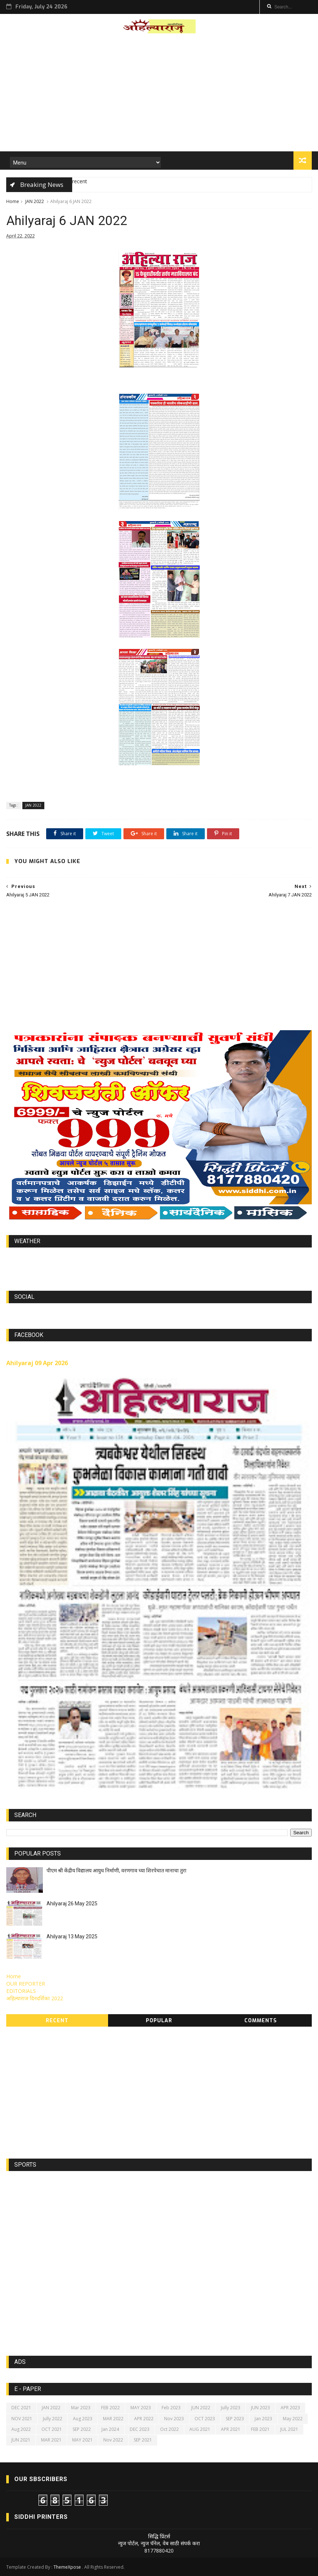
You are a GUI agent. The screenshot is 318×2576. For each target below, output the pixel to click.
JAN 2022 (34, 201)
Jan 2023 (263, 2418)
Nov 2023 (174, 2418)
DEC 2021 (21, 2407)
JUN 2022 (200, 2407)
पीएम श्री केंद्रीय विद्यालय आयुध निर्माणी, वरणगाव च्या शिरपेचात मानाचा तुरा (116, 1870)
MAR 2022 (113, 2418)
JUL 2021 (289, 2429)
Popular (159, 2020)
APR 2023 (290, 2407)
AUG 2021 (199, 2429)
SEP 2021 (143, 2440)
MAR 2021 (51, 2440)
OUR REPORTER (25, 1983)
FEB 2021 (260, 2429)
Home (12, 201)
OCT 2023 (205, 2418)
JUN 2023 (260, 2407)
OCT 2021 (51, 2429)
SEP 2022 (82, 2429)
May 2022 (293, 2418)
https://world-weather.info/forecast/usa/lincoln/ (159, 1264)
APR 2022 (144, 2418)
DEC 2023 (139, 2429)
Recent (57, 2020)
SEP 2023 (235, 2418)
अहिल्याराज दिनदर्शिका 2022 (34, 1998)
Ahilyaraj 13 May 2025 (72, 1936)
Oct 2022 (169, 2429)
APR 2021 (230, 2429)
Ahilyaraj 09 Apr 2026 (37, 1363)
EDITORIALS (21, 1990)
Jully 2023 (230, 2407)
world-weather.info (159, 1258)
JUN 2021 (20, 2440)
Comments (260, 2020)
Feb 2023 (171, 2407)
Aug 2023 (82, 2418)
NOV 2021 (21, 2418)
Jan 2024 (110, 2429)
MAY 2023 (140, 2407)
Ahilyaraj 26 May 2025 (72, 1903)
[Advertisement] (158, 94)
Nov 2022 (113, 2440)
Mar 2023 (80, 2407)
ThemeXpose (67, 2567)
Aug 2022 (21, 2429)
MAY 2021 (82, 2440)
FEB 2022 (110, 2407)
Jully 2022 (52, 2418)
